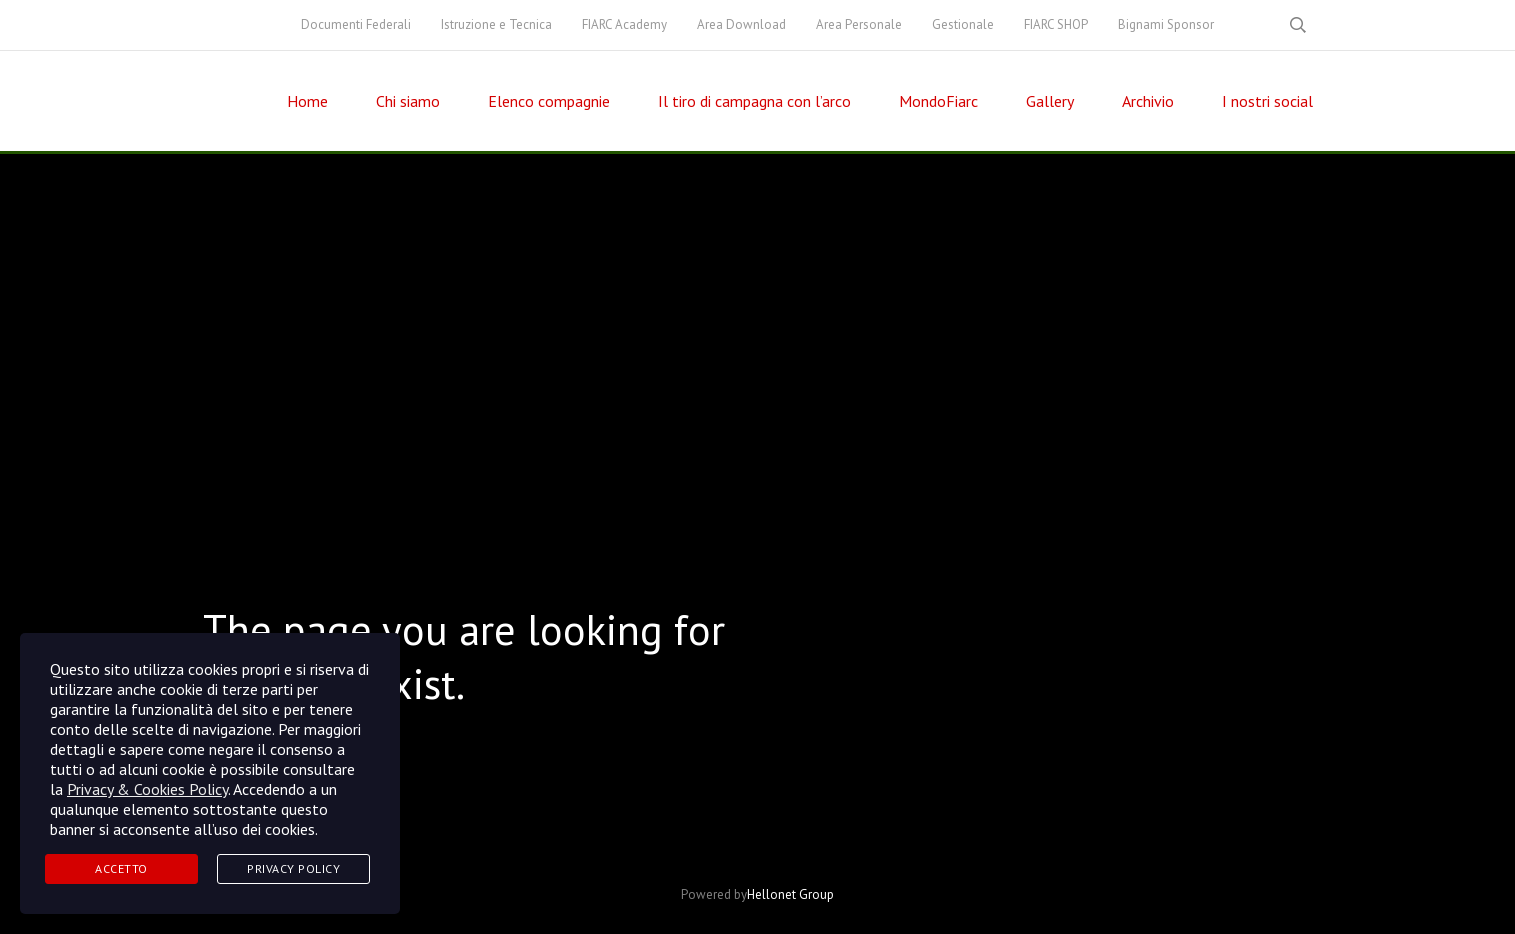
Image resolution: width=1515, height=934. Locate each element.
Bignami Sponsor (1166, 24)
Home (307, 101)
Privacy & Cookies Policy (147, 789)
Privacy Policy (293, 868)
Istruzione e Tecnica (496, 24)
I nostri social (1267, 101)
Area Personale (859, 24)
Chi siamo (408, 101)
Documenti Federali (356, 24)
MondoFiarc (938, 101)
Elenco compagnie (549, 101)
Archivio (1148, 101)
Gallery (1050, 101)
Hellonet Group (790, 894)
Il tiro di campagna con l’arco (754, 101)
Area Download (741, 24)
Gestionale (963, 24)
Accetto (121, 868)
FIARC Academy (624, 24)
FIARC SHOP (1056, 24)
